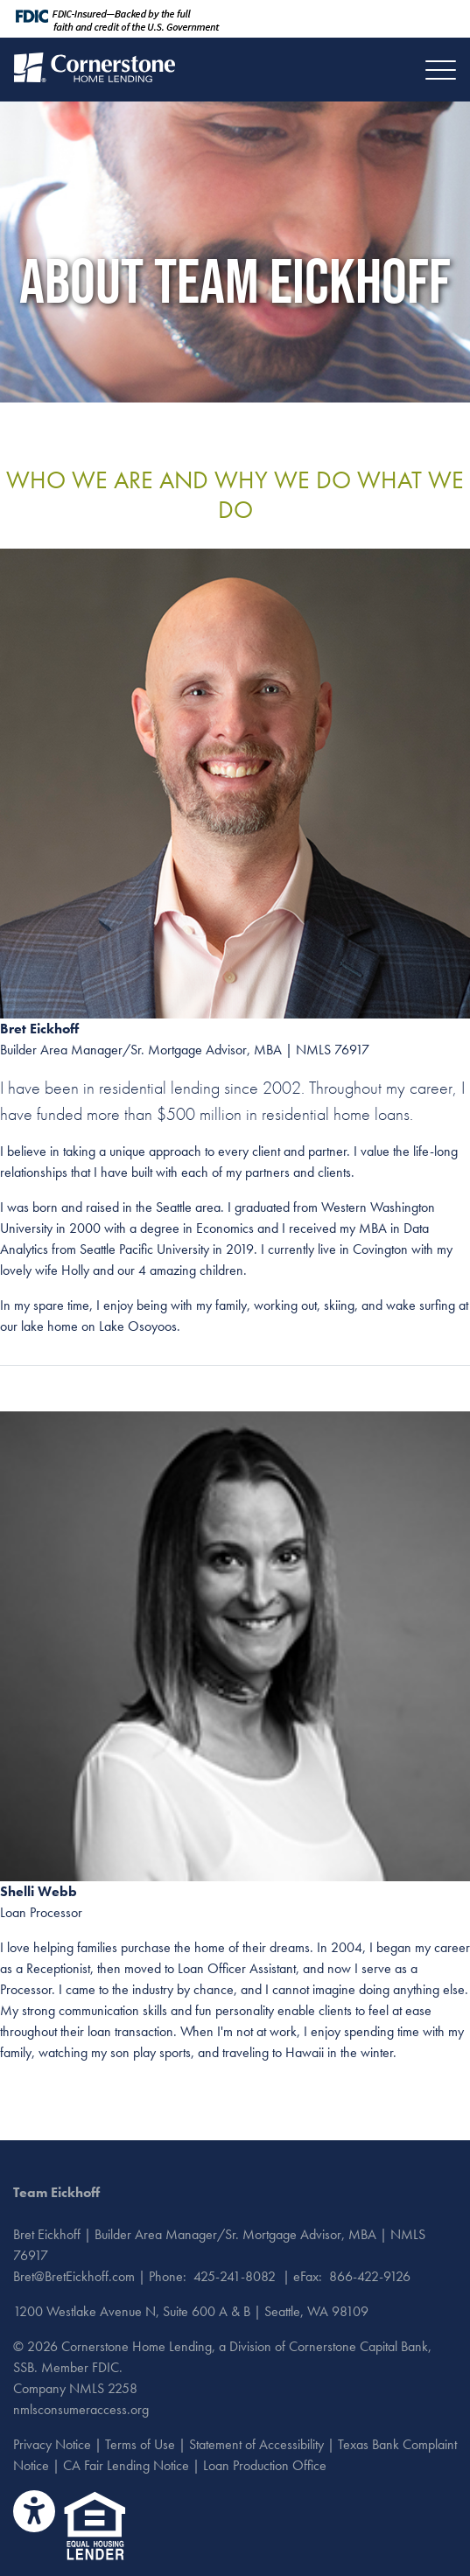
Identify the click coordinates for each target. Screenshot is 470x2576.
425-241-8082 (234, 2276)
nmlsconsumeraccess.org (81, 2409)
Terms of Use (140, 2444)
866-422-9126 (369, 2276)
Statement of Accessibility (256, 2444)
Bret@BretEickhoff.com (74, 2276)
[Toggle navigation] (440, 70)
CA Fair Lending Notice (126, 2465)
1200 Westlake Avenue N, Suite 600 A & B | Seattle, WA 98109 (190, 2311)
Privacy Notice (52, 2444)
